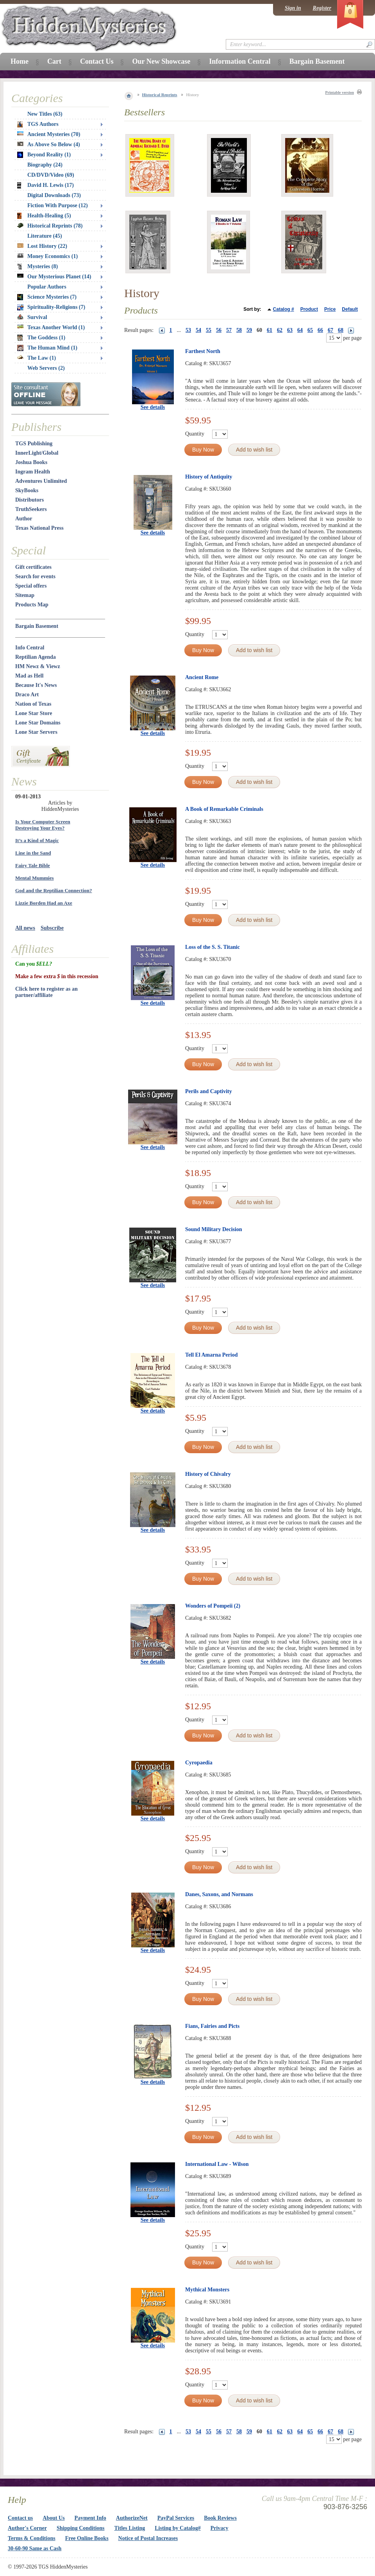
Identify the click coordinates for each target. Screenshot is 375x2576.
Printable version (339, 92)
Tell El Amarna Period (211, 1355)
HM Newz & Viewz (37, 666)
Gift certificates (33, 567)
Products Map (31, 605)
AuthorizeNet (132, 2518)
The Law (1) (36, 358)
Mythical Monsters (207, 2290)
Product (309, 309)
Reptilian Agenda (35, 657)
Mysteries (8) (37, 267)
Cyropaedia (198, 1763)
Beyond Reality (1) (44, 155)
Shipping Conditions (81, 2528)
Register (322, 8)
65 (310, 330)
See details (153, 407)
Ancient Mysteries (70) (48, 134)
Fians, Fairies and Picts (212, 2026)
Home (20, 61)
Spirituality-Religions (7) (51, 307)
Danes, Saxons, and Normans (219, 1894)
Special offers (30, 586)
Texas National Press (39, 528)
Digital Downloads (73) (54, 195)
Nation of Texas (33, 704)
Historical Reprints (159, 94)
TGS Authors (38, 124)
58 (239, 330)
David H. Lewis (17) (45, 185)
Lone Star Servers (36, 732)
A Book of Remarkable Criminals (224, 809)
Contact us (20, 2518)
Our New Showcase (161, 61)
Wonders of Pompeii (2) (212, 1606)
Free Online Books (87, 2538)
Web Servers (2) (46, 368)
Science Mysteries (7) (47, 297)
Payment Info (90, 2518)
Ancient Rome (201, 677)
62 (279, 330)
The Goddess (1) (41, 338)
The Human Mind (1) (47, 348)
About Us (53, 2518)
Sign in (293, 8)
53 (188, 330)
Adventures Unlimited (41, 481)
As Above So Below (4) (48, 144)
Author (23, 519)
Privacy (220, 2528)
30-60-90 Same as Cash (34, 2548)
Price (330, 309)
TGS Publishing (33, 443)
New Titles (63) (44, 114)
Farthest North (202, 351)
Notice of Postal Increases (148, 2538)
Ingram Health (32, 472)
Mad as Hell (29, 676)
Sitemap (24, 595)
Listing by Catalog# (177, 2528)
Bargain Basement (36, 626)
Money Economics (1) (47, 256)
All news (25, 928)
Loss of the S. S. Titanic (212, 947)
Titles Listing (129, 2528)
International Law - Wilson (216, 2164)
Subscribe (52, 928)
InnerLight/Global (36, 453)
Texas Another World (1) (51, 327)
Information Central (239, 61)
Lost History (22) (42, 246)
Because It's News (36, 685)
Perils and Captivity (208, 1091)
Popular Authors (46, 287)
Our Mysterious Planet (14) (54, 277)
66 (320, 330)
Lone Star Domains (38, 723)
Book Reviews (220, 2518)
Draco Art (27, 694)
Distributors (29, 500)
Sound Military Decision (213, 1229)
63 (290, 330)
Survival (32, 317)
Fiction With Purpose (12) (57, 205)
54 (198, 330)
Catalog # (283, 309)
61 (269, 330)
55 (208, 330)
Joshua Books (31, 462)
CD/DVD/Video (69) (50, 175)
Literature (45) (44, 236)
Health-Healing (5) (44, 216)
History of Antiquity (208, 477)
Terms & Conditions (31, 2538)
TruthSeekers (31, 509)
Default (350, 309)
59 (249, 330)
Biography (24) (44, 165)
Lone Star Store (33, 713)
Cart (54, 61)
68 (340, 330)
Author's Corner (27, 2528)
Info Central (29, 648)
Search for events (35, 576)
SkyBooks (26, 490)
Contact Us (97, 61)
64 (300, 330)
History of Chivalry (208, 1474)
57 (229, 330)
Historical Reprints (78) (50, 226)
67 (330, 330)
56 (218, 330)
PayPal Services (175, 2518)
